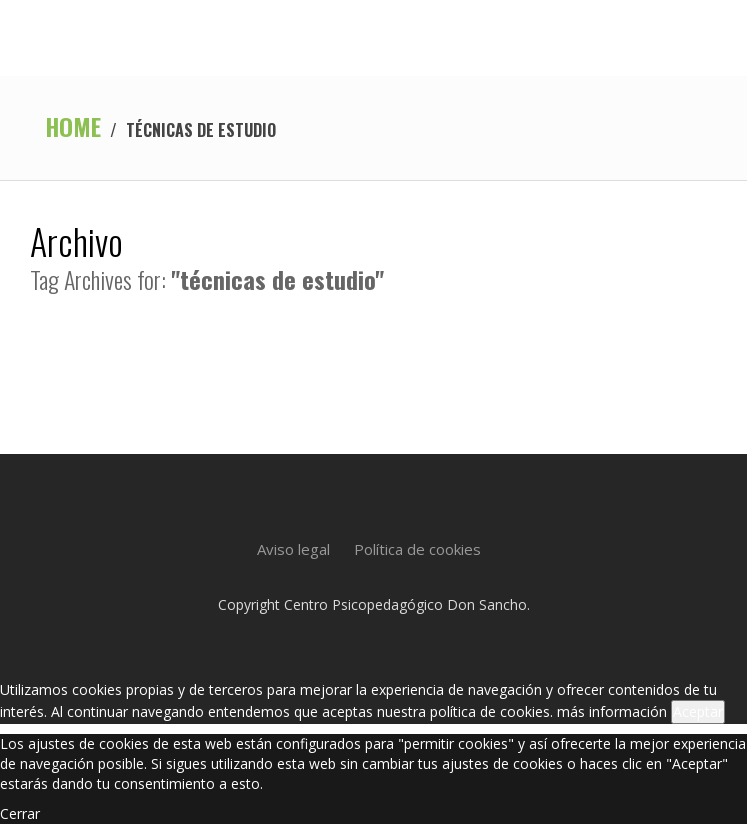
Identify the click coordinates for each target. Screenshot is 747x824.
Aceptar (698, 711)
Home (73, 126)
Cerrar (20, 813)
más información (612, 711)
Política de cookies (417, 549)
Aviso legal (293, 549)
